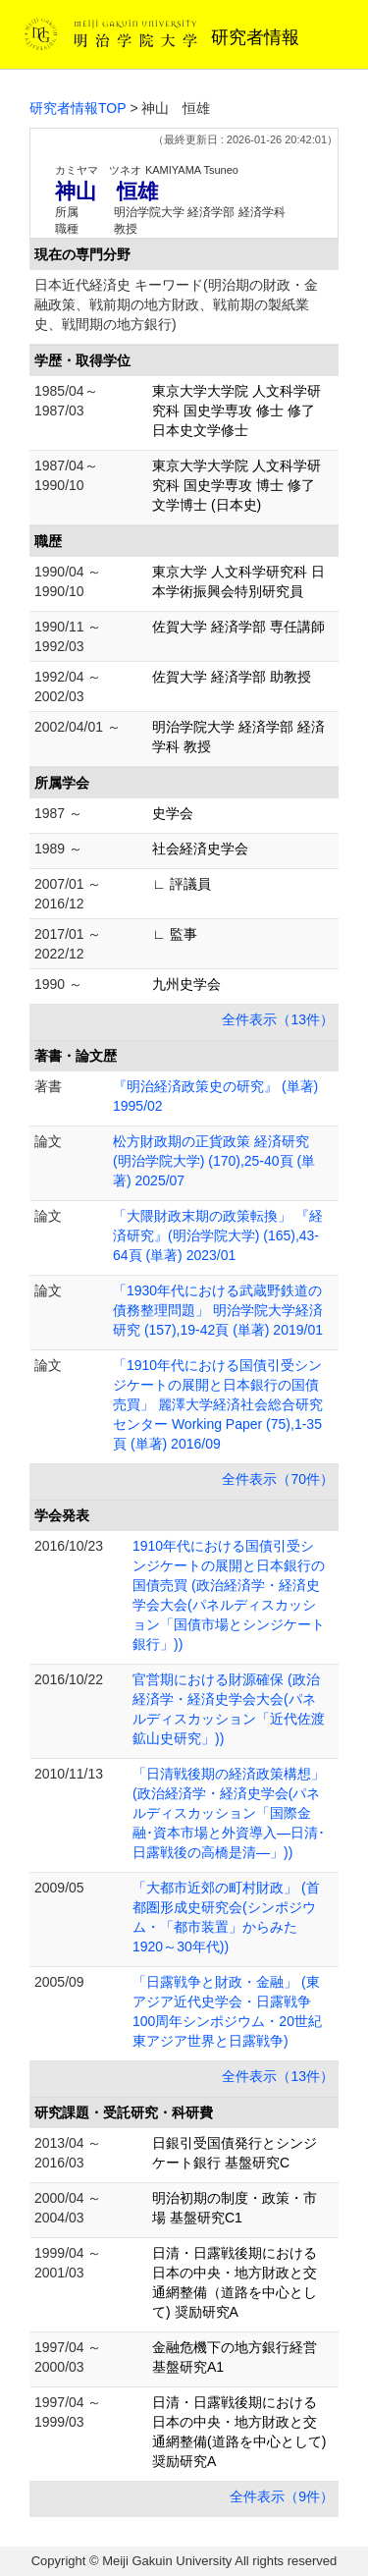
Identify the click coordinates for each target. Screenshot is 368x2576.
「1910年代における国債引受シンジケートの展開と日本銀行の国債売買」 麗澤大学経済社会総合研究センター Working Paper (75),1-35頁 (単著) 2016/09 (218, 1404)
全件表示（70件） (278, 1479)
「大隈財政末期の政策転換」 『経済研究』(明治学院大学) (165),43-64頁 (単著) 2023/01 (218, 1235)
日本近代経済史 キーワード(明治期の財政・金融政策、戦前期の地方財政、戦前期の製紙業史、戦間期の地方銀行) (176, 304)
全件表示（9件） (282, 2496)
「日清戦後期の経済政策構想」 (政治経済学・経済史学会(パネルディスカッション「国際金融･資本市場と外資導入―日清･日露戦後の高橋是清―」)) (228, 1813)
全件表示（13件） (278, 1019)
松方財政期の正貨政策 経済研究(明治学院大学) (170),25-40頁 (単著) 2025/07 (214, 1160)
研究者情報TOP (78, 108)
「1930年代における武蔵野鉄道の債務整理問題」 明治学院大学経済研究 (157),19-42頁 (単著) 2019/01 (218, 1310)
